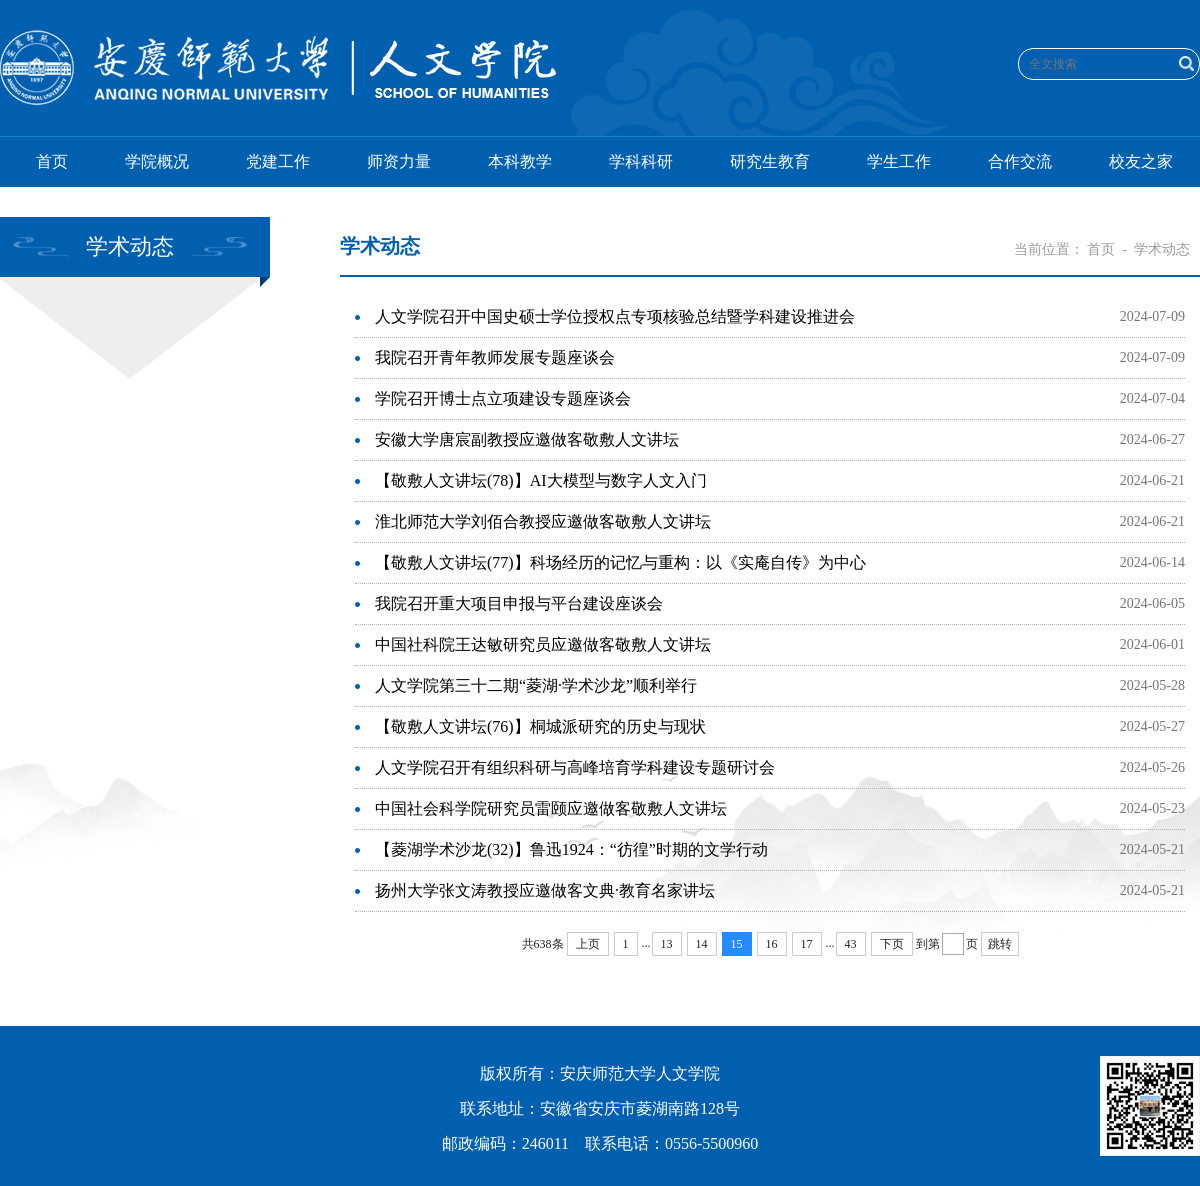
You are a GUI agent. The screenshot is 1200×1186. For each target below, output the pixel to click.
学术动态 (1162, 249)
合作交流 (1020, 161)
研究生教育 (770, 161)
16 (772, 944)
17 (807, 944)
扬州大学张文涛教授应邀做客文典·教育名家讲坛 (545, 890)
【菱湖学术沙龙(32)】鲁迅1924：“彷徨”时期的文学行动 (571, 849)
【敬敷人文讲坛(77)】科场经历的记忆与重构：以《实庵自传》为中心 (620, 562)
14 (702, 944)
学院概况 (157, 161)
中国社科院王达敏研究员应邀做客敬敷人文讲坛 (543, 644)
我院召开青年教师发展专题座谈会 (495, 357)
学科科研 (641, 161)
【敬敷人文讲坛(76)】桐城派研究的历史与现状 (540, 726)
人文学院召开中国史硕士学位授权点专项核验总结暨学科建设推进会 (615, 316)
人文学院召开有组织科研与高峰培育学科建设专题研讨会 (575, 767)
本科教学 (520, 161)
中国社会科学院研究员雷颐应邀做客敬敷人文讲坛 (551, 808)
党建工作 (278, 161)
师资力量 (399, 161)
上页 (588, 944)
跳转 (1000, 944)
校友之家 (1141, 161)
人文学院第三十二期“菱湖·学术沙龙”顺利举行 (536, 685)
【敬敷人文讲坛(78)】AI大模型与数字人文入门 (541, 480)
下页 (892, 944)
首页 (52, 161)
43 (851, 944)
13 (667, 944)
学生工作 (899, 161)
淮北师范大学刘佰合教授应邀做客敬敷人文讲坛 (543, 521)
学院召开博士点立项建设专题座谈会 (503, 398)
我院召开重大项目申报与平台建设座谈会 (519, 603)
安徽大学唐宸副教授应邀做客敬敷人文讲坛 (527, 439)
